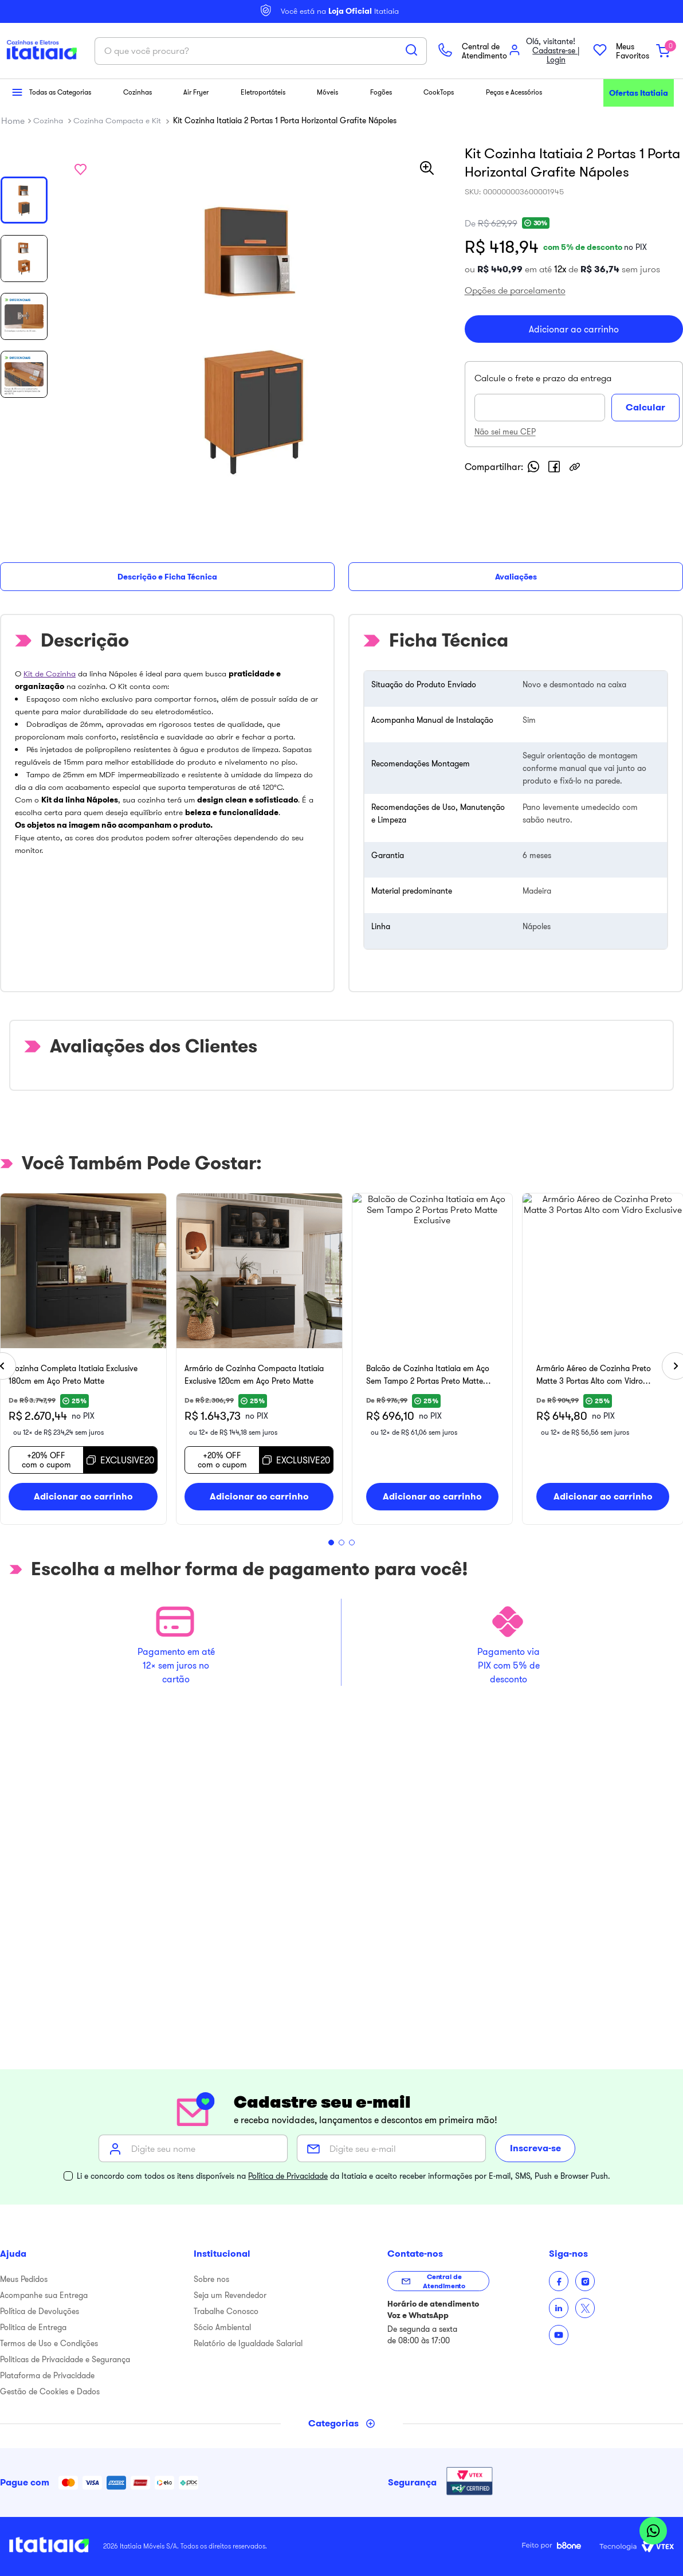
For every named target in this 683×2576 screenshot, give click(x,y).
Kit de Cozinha (49, 702)
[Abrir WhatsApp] (653, 2531)
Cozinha (48, 238)
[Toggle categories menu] (341, 2423)
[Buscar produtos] (438, 202)
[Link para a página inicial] (13, 238)
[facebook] (567, 612)
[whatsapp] (546, 612)
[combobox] (341, 203)
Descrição (25, 635)
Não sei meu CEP (518, 577)
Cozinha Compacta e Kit (117, 238)
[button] (13, 106)
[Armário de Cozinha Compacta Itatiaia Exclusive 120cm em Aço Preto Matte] (509, 1387)
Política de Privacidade (288, 2176)
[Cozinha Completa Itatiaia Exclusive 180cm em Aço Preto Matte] (167, 1387)
